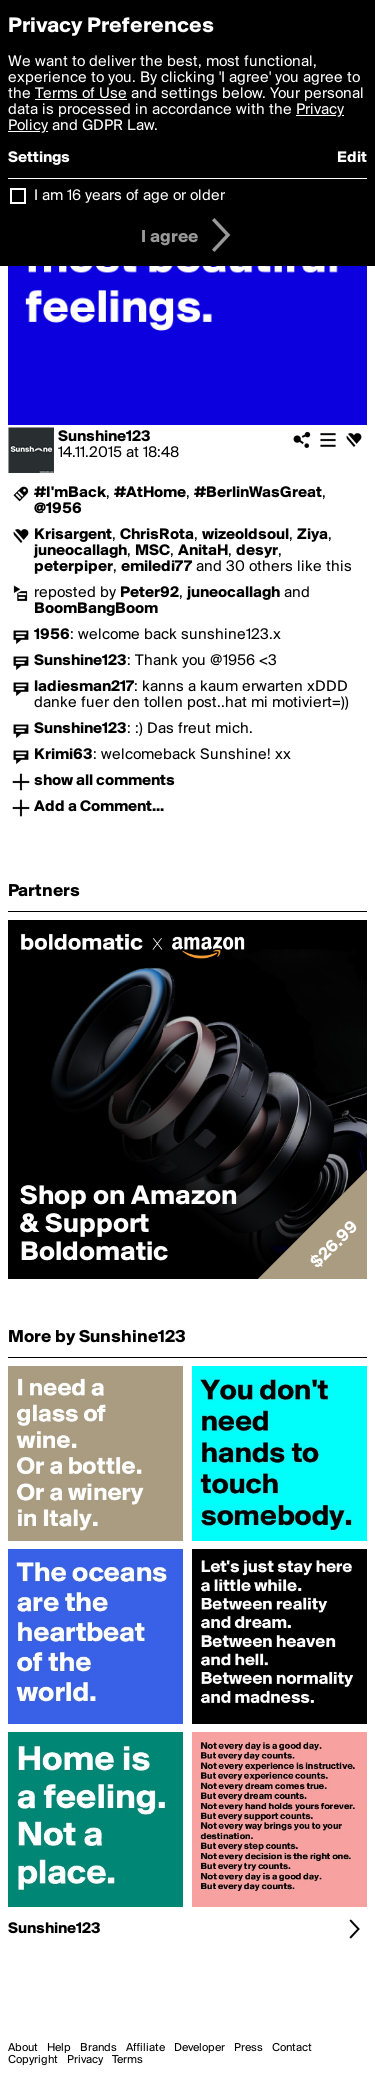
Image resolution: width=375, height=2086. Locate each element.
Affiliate (145, 2048)
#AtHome (150, 493)
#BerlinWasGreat (258, 493)
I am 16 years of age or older (129, 196)
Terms (127, 2060)
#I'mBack (70, 493)
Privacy (85, 2060)
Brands (98, 2048)
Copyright (33, 2060)
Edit (352, 158)
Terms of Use (81, 94)
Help (59, 2048)
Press (248, 2048)
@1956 (58, 509)
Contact (292, 2048)
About (23, 2048)
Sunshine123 (104, 437)
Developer (199, 2048)
